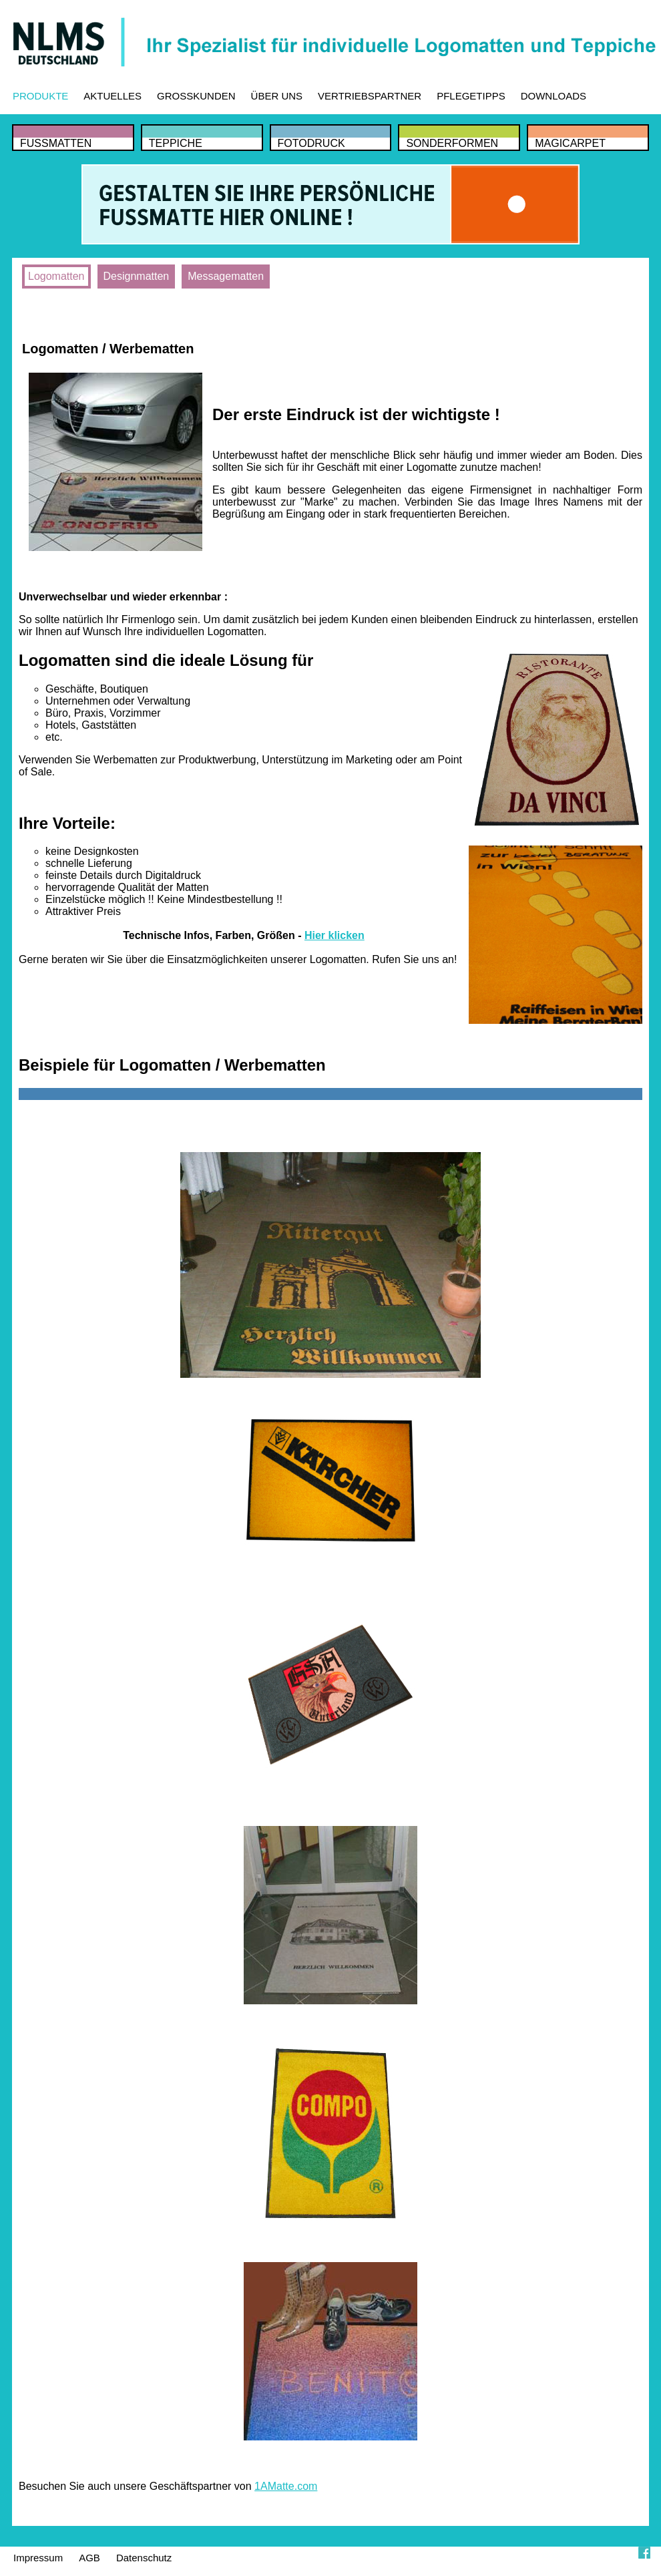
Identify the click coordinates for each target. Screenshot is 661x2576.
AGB (89, 2557)
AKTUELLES (112, 96)
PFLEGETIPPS (471, 96)
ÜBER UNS (277, 96)
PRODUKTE (40, 96)
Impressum (38, 2557)
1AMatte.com (285, 2486)
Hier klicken (334, 935)
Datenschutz (144, 2557)
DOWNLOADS (553, 96)
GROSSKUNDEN (196, 96)
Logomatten (56, 276)
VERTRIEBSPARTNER (369, 96)
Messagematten (226, 276)
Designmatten (136, 276)
